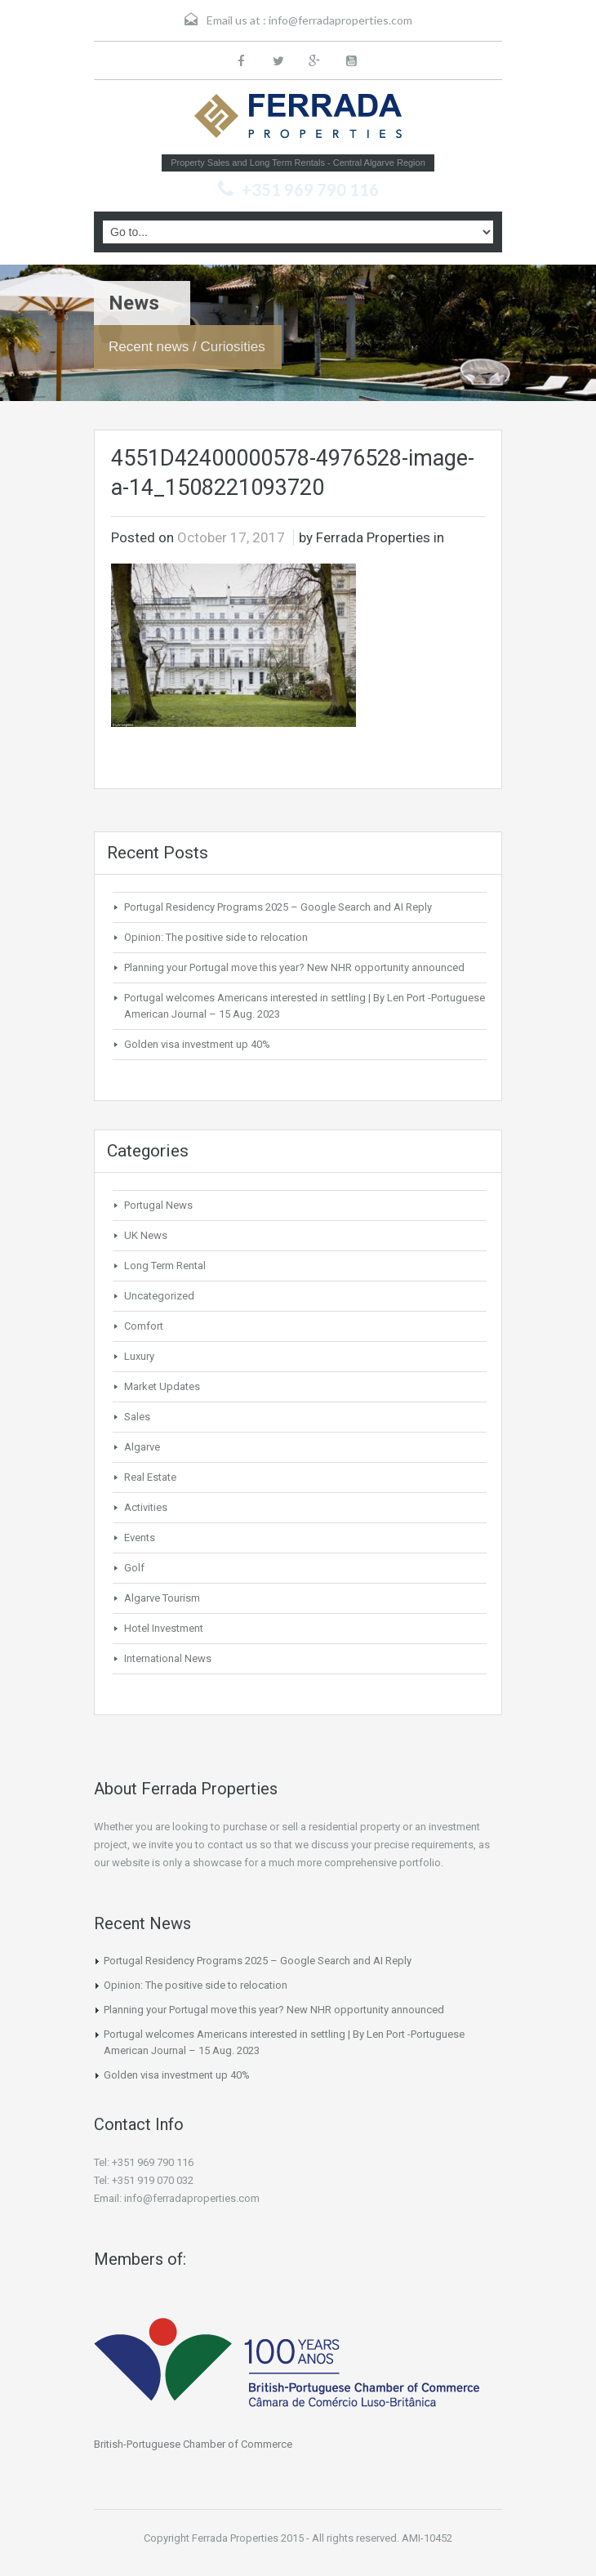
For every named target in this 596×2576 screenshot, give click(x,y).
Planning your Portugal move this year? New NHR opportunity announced (294, 967)
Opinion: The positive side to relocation (216, 937)
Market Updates (162, 1386)
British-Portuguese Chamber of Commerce (193, 2444)
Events (139, 1537)
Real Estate (150, 1477)
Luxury (139, 1356)
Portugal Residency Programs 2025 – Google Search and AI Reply (278, 907)
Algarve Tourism (162, 1598)
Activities (145, 1507)
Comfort (143, 1326)
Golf (134, 1568)
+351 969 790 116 (310, 189)
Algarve (142, 1447)
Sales (137, 1417)
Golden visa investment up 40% (197, 1044)
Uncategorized (159, 1296)
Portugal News (158, 1205)
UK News (145, 1235)
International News (167, 1658)
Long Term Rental (165, 1265)
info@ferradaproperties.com (340, 20)
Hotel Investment (163, 1628)
